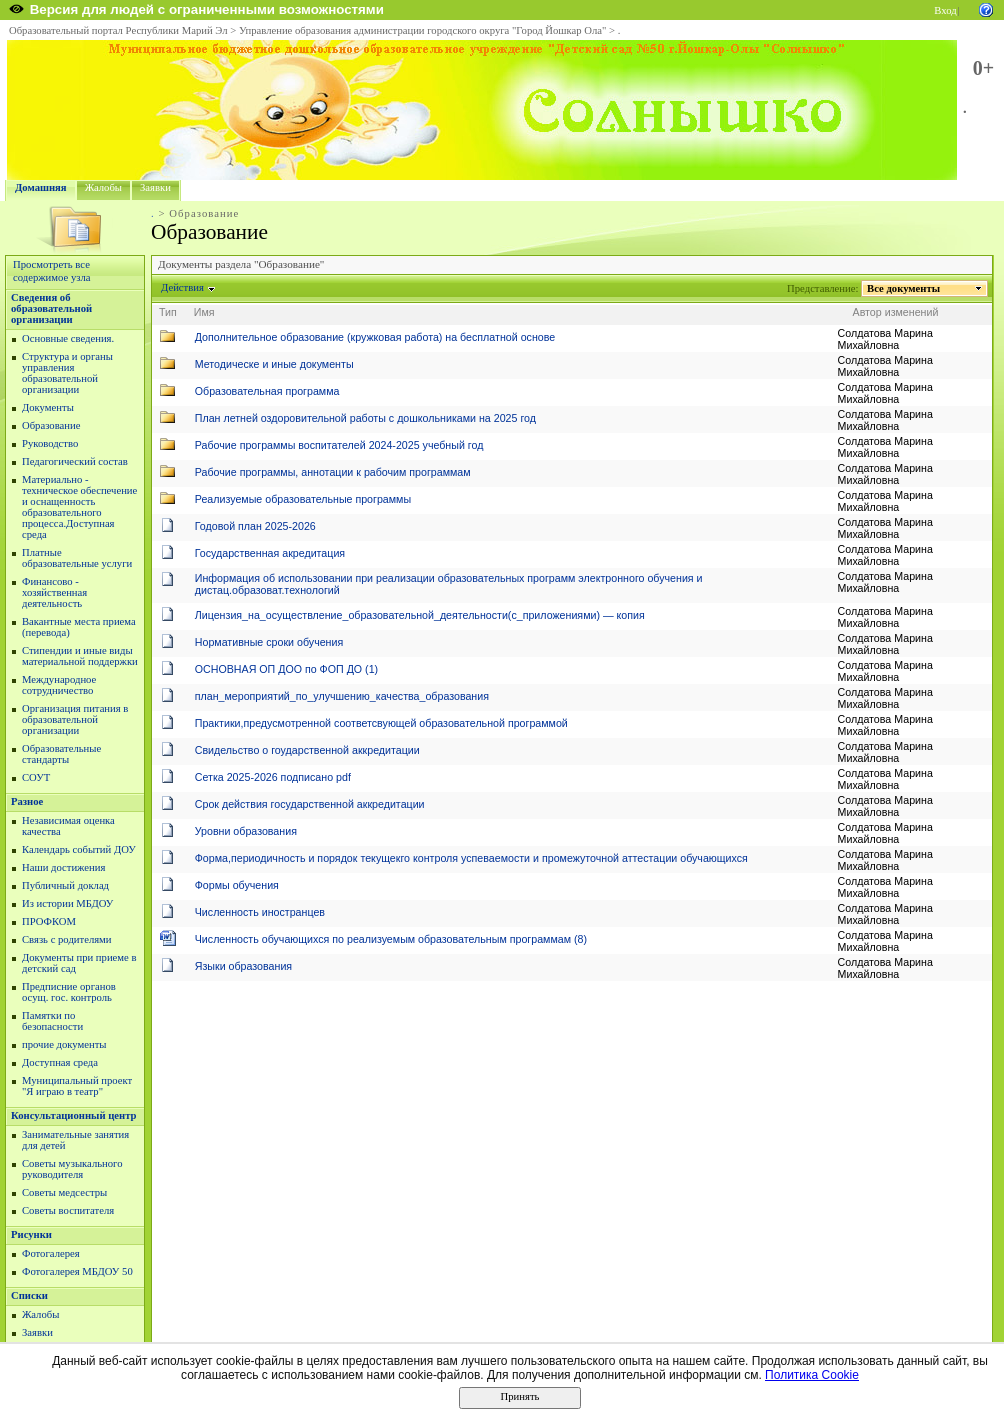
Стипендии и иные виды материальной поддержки (80, 656)
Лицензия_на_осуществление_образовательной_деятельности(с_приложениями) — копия (420, 615)
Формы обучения (237, 885)
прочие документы (64, 1044)
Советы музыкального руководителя (72, 1169)
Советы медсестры (64, 1192)
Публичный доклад (65, 885)
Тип (168, 312)
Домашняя (41, 187)
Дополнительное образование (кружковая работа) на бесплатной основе (375, 337)
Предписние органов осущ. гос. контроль (69, 992)
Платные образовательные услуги (77, 558)
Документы (48, 407)
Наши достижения (63, 867)
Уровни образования (246, 831)
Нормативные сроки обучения (269, 642)
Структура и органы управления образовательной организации (67, 373)
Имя (204, 312)
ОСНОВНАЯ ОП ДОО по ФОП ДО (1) (286, 669)
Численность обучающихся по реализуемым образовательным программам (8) (391, 939)
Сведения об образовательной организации (51, 308)
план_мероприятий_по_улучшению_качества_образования (342, 696)
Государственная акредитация (270, 553)
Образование (51, 425)
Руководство (50, 443)
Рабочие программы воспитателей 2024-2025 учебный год (339, 445)
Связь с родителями (67, 939)
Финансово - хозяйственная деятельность (54, 592)
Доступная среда (60, 1062)
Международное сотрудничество (59, 685)
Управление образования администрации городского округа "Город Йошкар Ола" (423, 30)
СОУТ (36, 777)
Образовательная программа (267, 391)
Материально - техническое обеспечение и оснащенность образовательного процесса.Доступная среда (79, 507)
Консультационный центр (74, 1115)
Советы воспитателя (68, 1210)
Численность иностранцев (260, 912)
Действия (183, 287)
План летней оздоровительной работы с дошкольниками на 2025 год (365, 418)
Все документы (904, 288)
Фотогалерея (51, 1253)
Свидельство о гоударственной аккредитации (307, 750)
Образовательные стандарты (61, 754)
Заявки (155, 187)
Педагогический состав (75, 461)
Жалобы (103, 187)
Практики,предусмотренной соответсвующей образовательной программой (381, 723)
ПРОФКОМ (49, 921)
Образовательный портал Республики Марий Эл (118, 30)
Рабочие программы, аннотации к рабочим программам (333, 472)
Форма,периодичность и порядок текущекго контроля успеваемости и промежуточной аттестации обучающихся (471, 858)
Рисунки (31, 1234)
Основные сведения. (68, 338)
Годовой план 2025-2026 (255, 526)
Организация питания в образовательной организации (75, 719)
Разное (27, 801)
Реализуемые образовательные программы (303, 499)
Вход (945, 10)
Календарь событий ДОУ (79, 849)
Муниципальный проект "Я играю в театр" (77, 1086)
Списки (29, 1295)
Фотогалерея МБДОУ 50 (77, 1271)
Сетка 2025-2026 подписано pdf (273, 777)
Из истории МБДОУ (67, 903)
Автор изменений (896, 312)
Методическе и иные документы (274, 364)
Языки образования (243, 966)
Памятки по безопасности (52, 1021)
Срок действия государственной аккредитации (310, 804)
